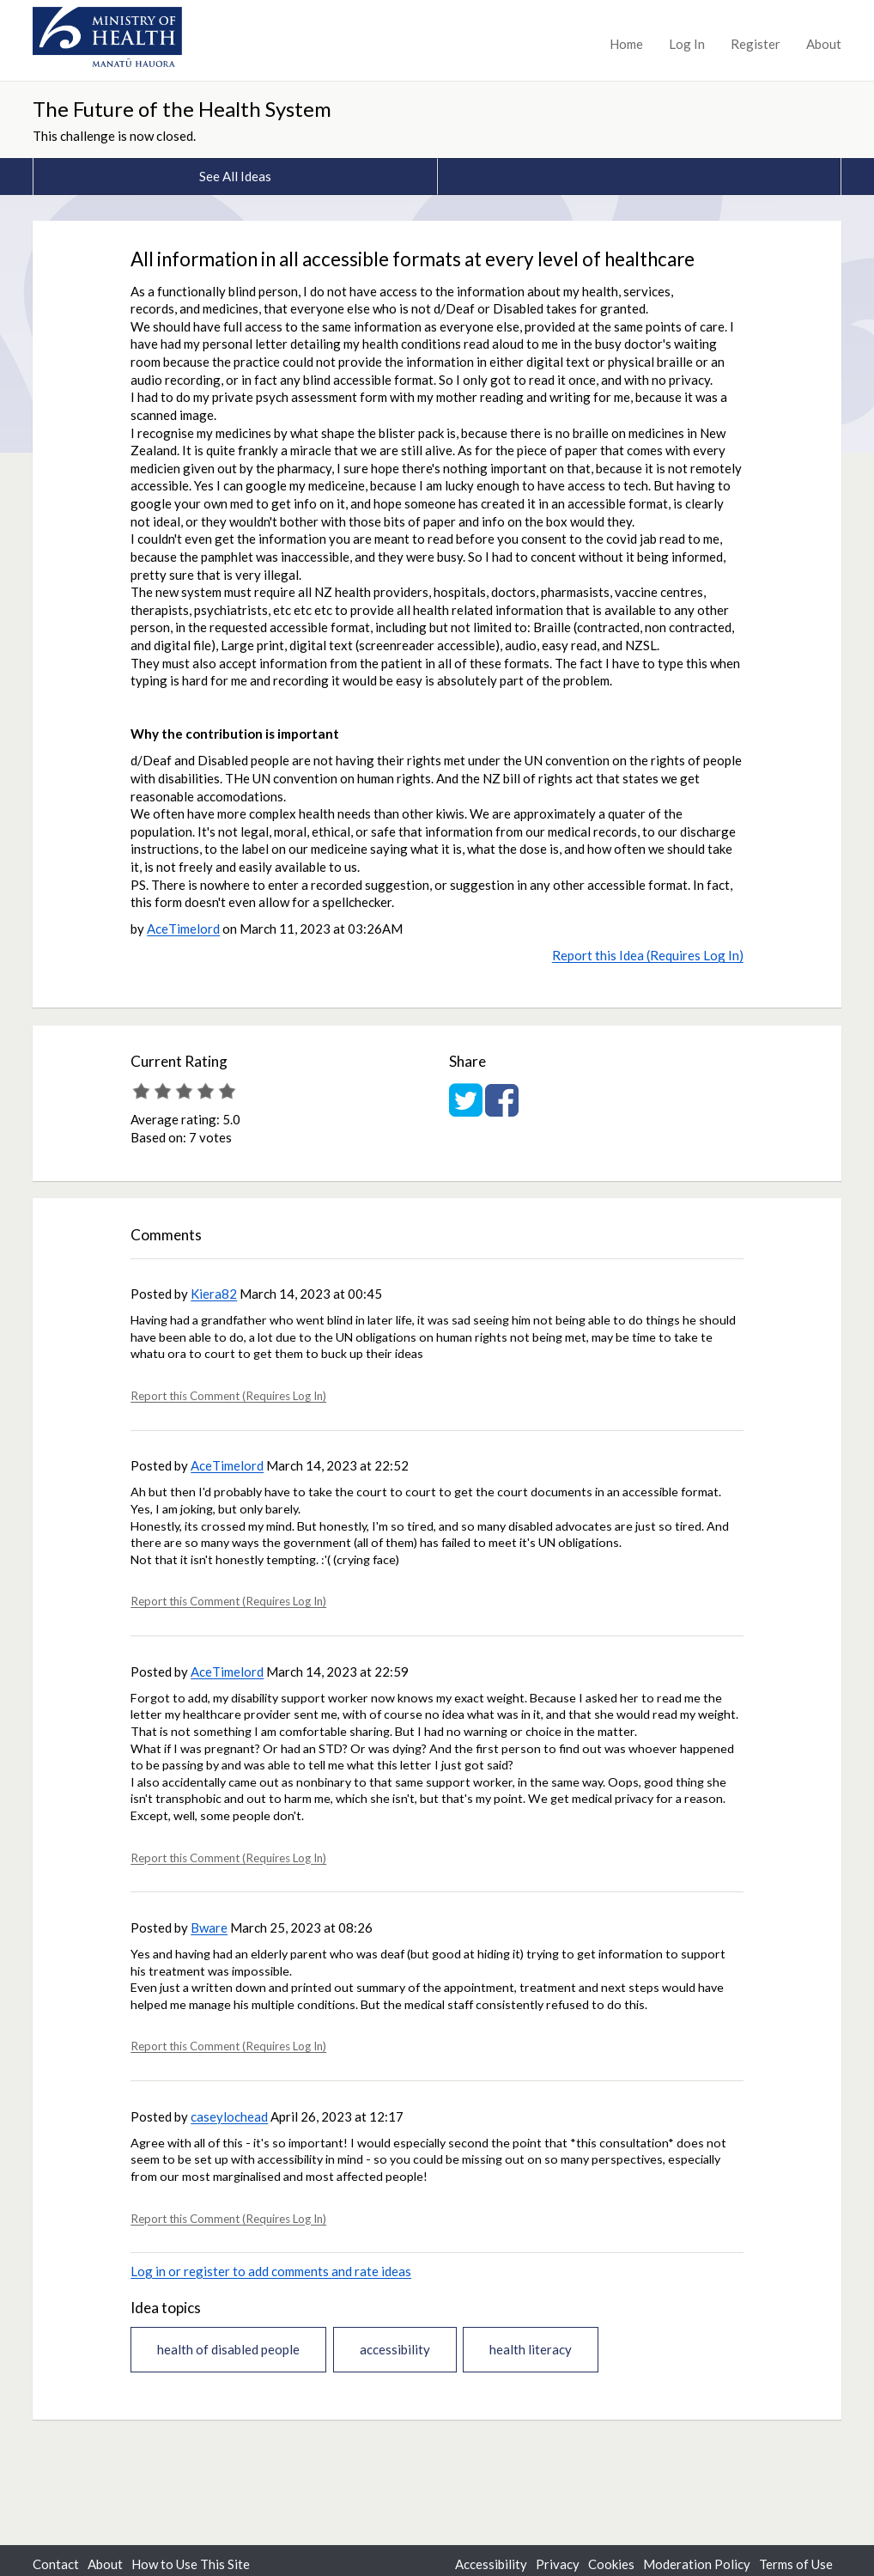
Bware (209, 1927)
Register (755, 44)
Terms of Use (796, 2564)
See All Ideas (235, 176)
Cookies (611, 2564)
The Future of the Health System (182, 108)
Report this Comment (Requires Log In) (228, 1396)
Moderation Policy (696, 2564)
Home (626, 44)
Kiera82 (214, 1293)
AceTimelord (183, 928)
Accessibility (491, 2564)
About (823, 44)
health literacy (530, 2349)
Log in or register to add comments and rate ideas (270, 2271)
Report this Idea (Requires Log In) (648, 955)
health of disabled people (228, 2349)
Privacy (558, 2564)
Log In (687, 44)
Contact (56, 2564)
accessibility (395, 2349)
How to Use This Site (190, 2564)
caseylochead (229, 2116)
